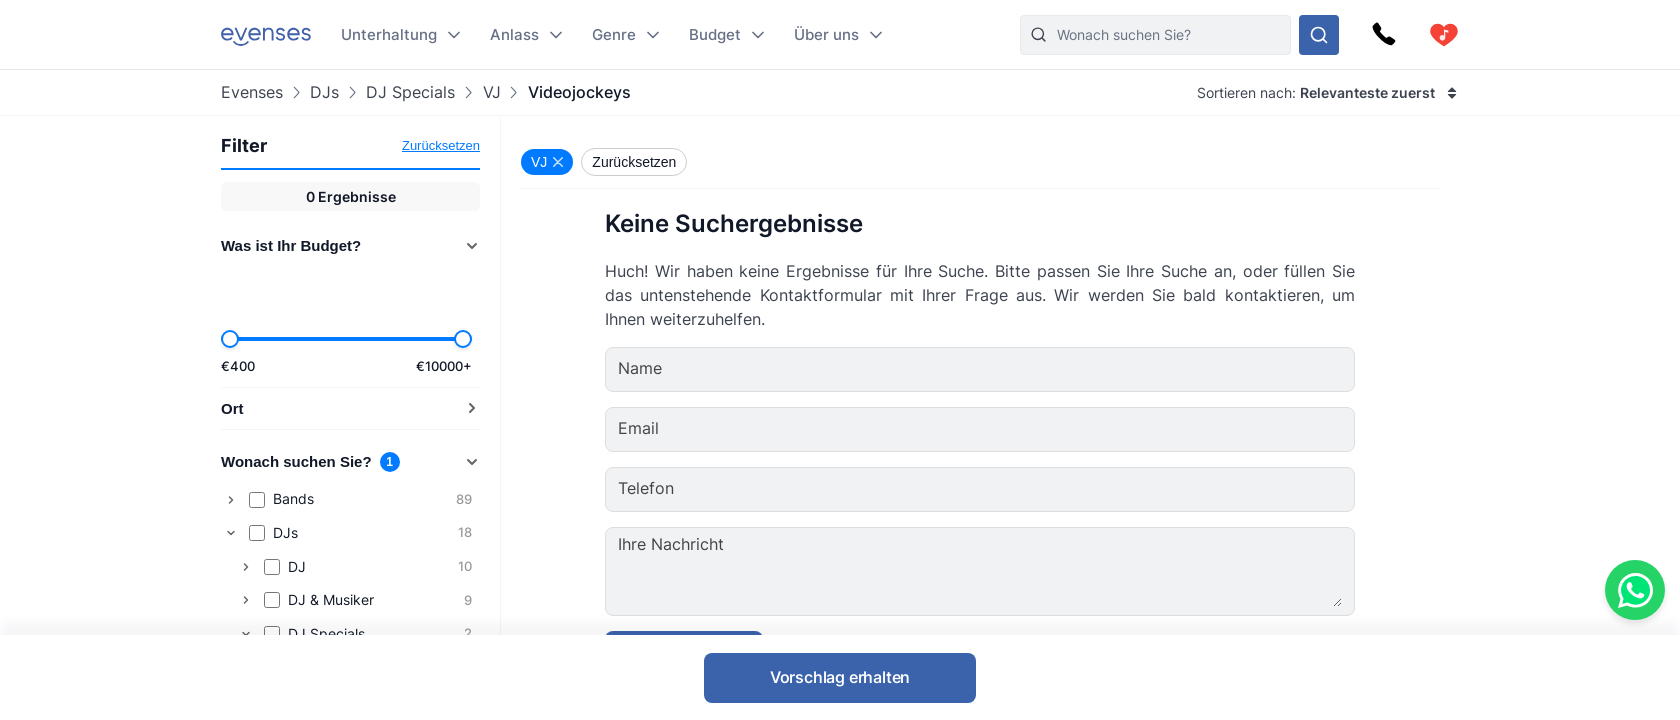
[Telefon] (1040, 489)
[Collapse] (231, 533)
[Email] (1040, 429)
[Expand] (231, 500)
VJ (492, 92)
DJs (324, 92)
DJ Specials (410, 92)
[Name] (1040, 369)
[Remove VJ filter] (547, 162)
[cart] (1444, 35)
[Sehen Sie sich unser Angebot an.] (1319, 35)
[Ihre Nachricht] (1041, 571)
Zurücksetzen (441, 145)
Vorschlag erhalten (840, 677)
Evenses (252, 92)
